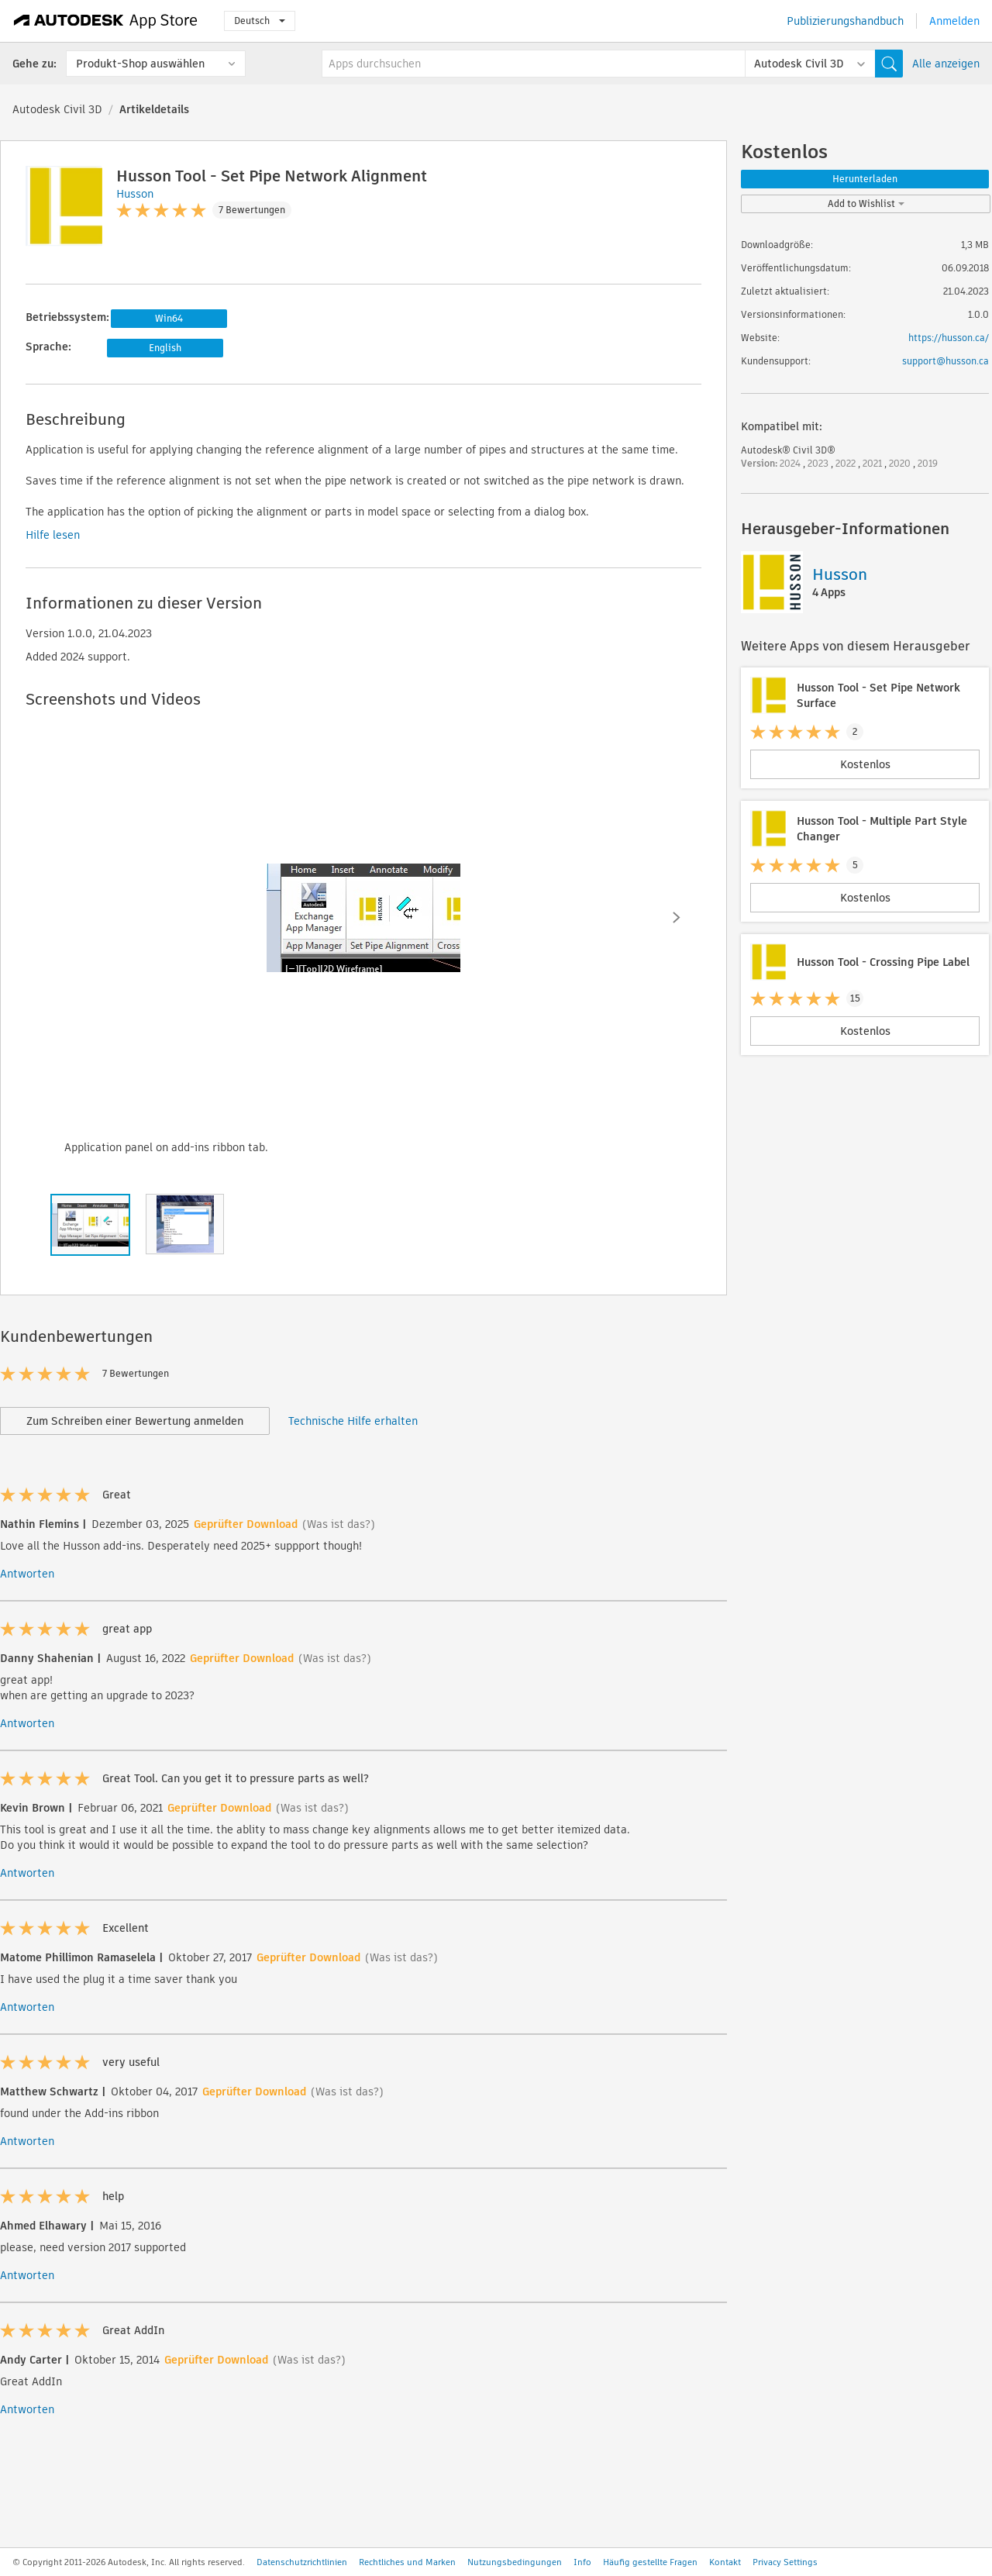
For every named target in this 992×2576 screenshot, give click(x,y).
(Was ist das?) (338, 1524)
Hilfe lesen (53, 535)
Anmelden (954, 21)
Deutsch (259, 20)
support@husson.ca (945, 360)
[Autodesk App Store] (105, 21)
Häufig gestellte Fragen (650, 2562)
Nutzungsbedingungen (514, 2562)
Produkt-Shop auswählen (140, 63)
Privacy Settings (785, 2562)
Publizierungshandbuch (845, 21)
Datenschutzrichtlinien (302, 2562)
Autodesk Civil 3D (57, 109)
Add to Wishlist (866, 203)
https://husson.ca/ (948, 337)
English (165, 347)
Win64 (169, 318)
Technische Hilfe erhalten (353, 1421)
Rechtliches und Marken (407, 2562)
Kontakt (725, 2562)
